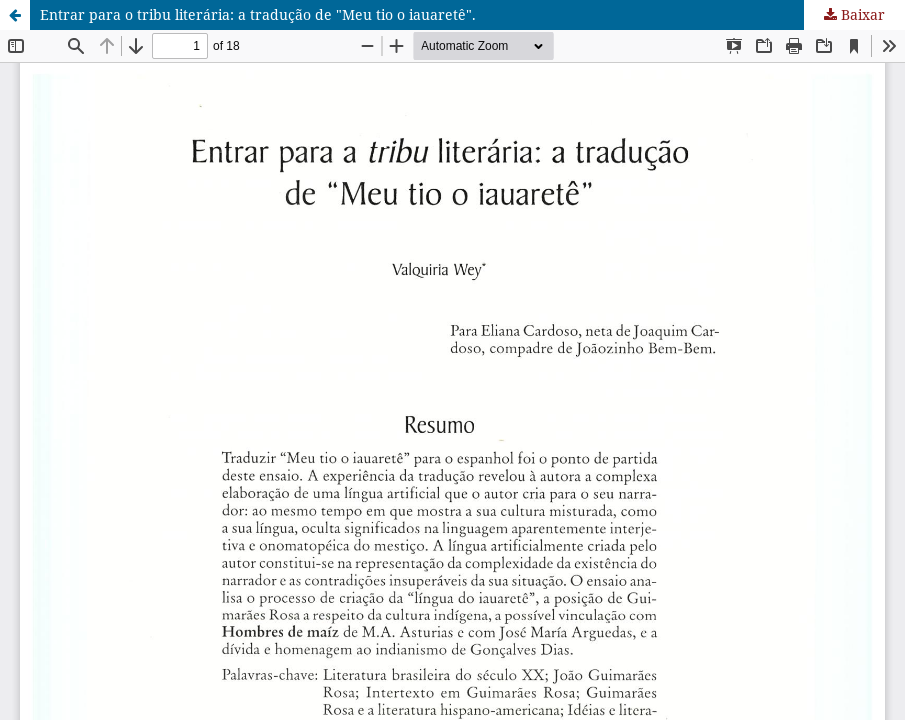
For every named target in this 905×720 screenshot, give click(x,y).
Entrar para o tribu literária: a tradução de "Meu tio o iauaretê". (258, 14)
